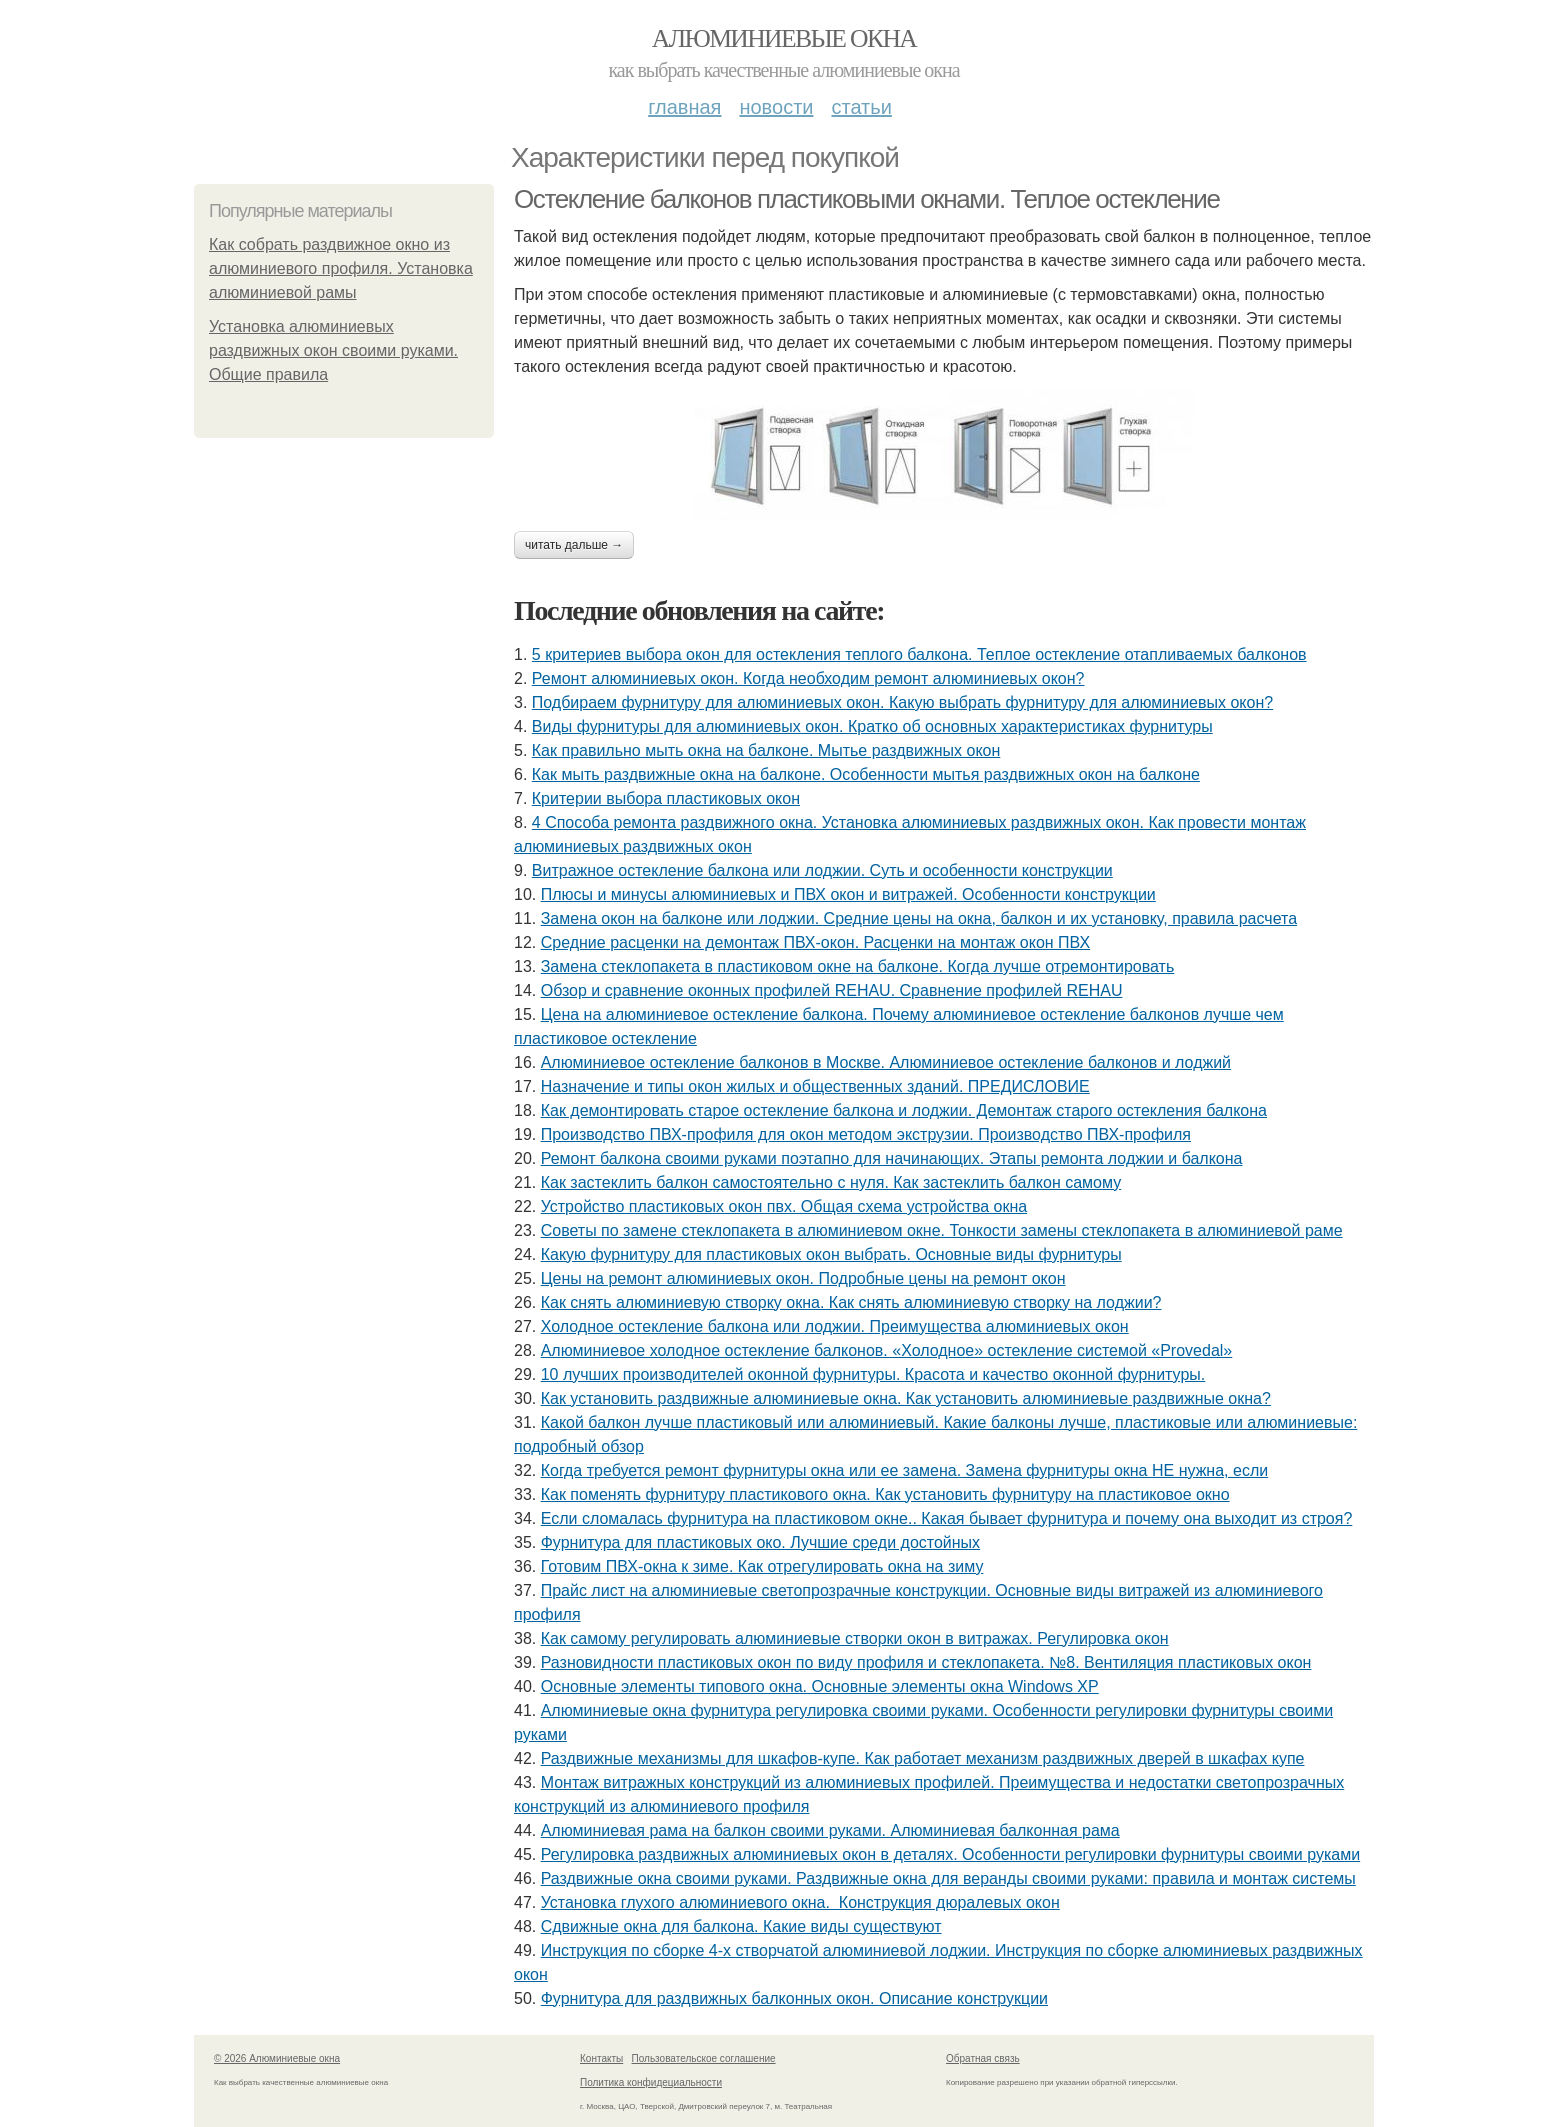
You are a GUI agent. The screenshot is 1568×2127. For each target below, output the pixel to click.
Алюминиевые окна (784, 38)
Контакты (601, 2058)
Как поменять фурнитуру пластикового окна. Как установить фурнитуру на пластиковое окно (885, 1494)
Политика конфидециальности (651, 2082)
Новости (776, 107)
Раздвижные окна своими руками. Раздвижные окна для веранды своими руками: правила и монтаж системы (948, 1878)
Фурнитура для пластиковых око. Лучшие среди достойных (760, 1542)
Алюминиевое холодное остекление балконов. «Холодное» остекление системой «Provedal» (887, 1350)
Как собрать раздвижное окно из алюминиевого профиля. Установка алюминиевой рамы (341, 268)
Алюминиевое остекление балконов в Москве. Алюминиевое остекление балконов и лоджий (886, 1062)
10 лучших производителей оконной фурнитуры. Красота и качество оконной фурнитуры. (873, 1374)
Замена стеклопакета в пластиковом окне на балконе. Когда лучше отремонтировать (858, 966)
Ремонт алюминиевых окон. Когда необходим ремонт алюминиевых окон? (808, 678)
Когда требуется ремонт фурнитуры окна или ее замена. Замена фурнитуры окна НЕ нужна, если (904, 1470)
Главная (684, 107)
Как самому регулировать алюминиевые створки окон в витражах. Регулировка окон (855, 1638)
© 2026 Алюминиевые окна (277, 2058)
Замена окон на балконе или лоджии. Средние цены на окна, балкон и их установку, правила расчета (919, 918)
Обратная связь (983, 2058)
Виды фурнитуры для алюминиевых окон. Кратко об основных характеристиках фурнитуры (872, 726)
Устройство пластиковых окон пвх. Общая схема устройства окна (784, 1206)
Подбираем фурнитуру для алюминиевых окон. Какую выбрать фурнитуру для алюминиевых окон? (902, 702)
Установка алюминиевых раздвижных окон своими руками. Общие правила (333, 350)
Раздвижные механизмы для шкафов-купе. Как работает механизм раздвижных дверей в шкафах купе (923, 1758)
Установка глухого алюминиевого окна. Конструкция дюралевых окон (800, 1902)
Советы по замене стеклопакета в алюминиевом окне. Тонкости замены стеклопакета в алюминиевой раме (942, 1230)
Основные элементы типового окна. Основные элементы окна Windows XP (820, 1686)
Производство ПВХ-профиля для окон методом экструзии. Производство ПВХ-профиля (866, 1134)
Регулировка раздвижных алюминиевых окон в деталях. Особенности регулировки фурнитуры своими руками (950, 1854)
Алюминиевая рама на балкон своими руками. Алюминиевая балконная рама (830, 1830)
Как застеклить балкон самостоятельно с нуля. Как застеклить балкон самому (831, 1182)
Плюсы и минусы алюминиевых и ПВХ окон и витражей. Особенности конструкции (848, 894)
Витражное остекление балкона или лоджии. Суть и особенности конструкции (822, 870)
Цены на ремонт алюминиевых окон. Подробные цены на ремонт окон (803, 1278)
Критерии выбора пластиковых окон (666, 798)
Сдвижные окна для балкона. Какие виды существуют (741, 1926)
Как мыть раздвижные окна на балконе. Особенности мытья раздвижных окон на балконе (866, 774)
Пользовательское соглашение (704, 2058)
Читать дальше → (574, 545)
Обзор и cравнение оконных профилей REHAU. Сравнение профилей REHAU (832, 990)
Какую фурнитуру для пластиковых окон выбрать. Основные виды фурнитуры (831, 1254)
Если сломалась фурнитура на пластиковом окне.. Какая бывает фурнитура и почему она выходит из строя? (947, 1518)
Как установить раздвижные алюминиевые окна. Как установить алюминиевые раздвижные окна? (906, 1398)
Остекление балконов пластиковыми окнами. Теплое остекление (867, 199)
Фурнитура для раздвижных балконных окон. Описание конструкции (794, 1998)
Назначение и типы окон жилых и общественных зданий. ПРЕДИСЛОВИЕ (815, 1086)
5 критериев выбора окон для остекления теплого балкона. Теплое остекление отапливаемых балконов (919, 654)
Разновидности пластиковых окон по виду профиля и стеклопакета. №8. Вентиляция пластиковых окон (926, 1662)
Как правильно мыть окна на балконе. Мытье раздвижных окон (766, 750)
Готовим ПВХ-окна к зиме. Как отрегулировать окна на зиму (762, 1566)
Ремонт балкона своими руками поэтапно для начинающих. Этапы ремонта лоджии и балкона (892, 1158)
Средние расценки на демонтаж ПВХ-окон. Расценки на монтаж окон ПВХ (816, 942)
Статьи (861, 107)
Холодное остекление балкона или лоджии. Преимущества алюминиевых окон (835, 1326)
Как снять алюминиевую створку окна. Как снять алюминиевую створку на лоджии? (851, 1302)
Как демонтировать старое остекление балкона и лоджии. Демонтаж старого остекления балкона (904, 1110)
